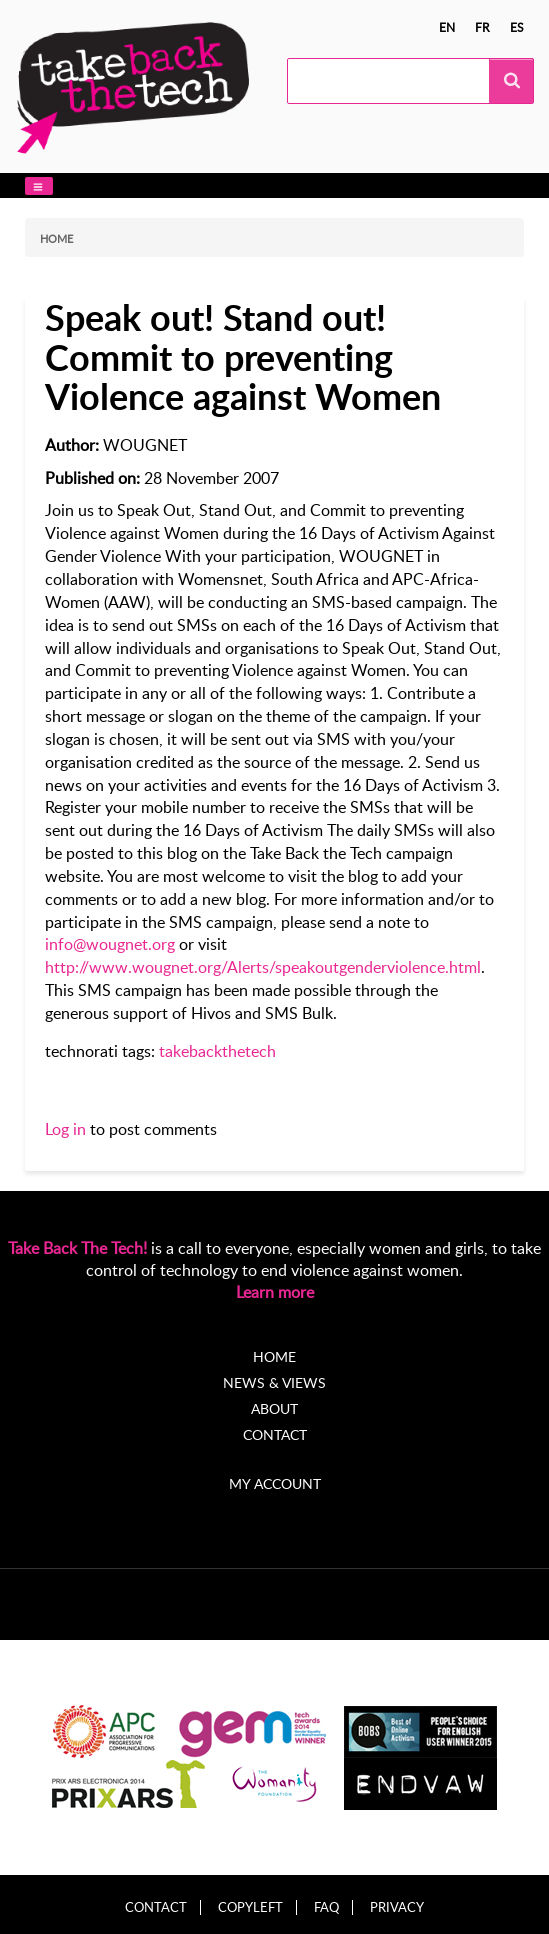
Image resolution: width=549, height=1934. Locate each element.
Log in (65, 1129)
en (447, 27)
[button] (39, 186)
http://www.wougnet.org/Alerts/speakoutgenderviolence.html (263, 967)
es (517, 27)
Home (56, 238)
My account (275, 1483)
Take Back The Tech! (77, 1248)
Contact (275, 1434)
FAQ (326, 1907)
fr (482, 27)
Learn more (275, 1292)
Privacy (397, 1907)
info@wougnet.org (110, 944)
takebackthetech (217, 1051)
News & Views (274, 1382)
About (274, 1408)
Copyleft (250, 1907)
